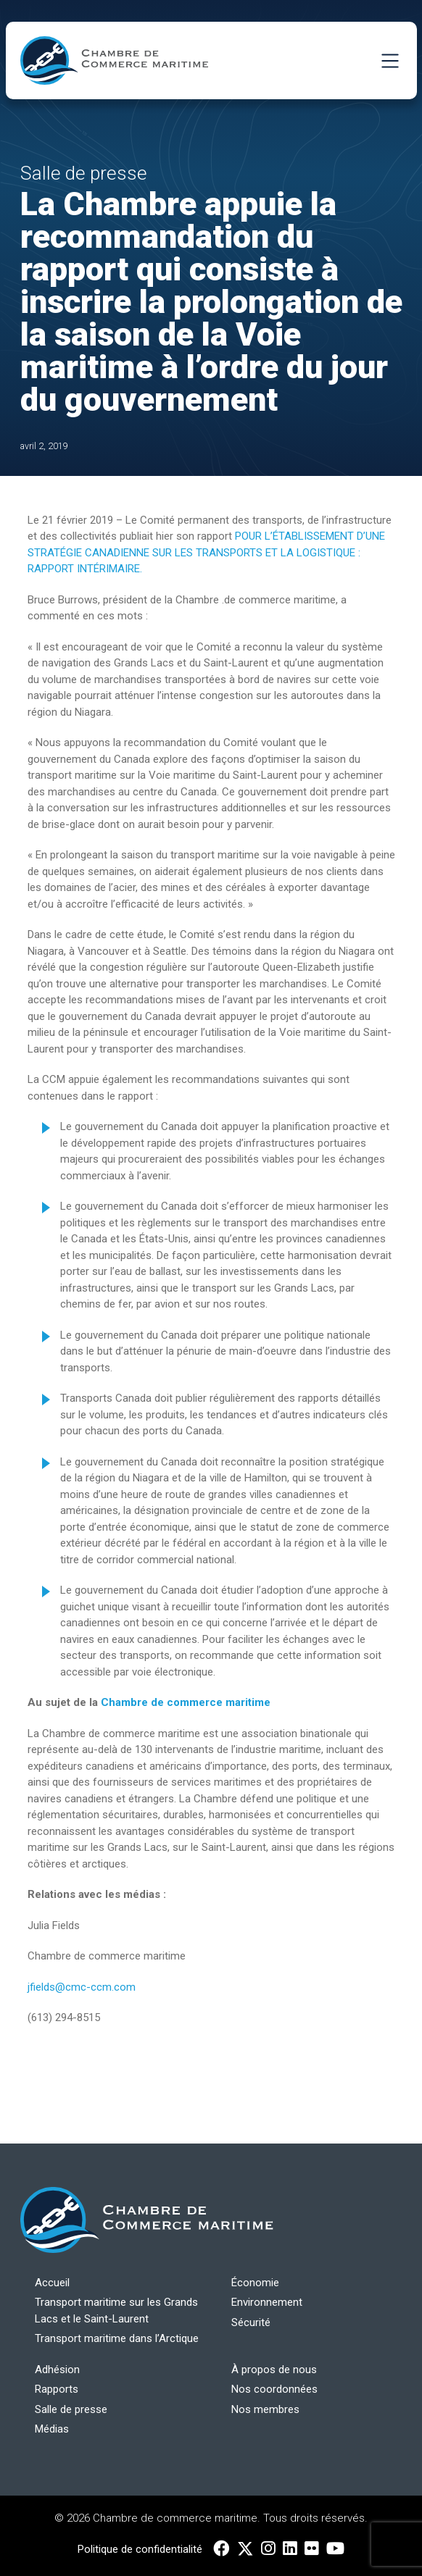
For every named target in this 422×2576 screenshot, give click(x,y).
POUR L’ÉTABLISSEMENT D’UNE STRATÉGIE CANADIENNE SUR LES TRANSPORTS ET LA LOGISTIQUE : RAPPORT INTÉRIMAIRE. (206, 552)
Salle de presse (71, 2409)
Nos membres (265, 2409)
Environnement (266, 2302)
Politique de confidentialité (140, 2549)
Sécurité (250, 2322)
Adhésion (57, 2369)
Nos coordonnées (274, 2389)
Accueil (52, 2282)
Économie (255, 2282)
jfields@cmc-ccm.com (83, 1987)
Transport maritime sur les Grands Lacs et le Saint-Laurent (116, 2310)
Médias (52, 2428)
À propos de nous (274, 2369)
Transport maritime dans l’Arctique (117, 2338)
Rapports (56, 2389)
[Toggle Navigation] (390, 60)
